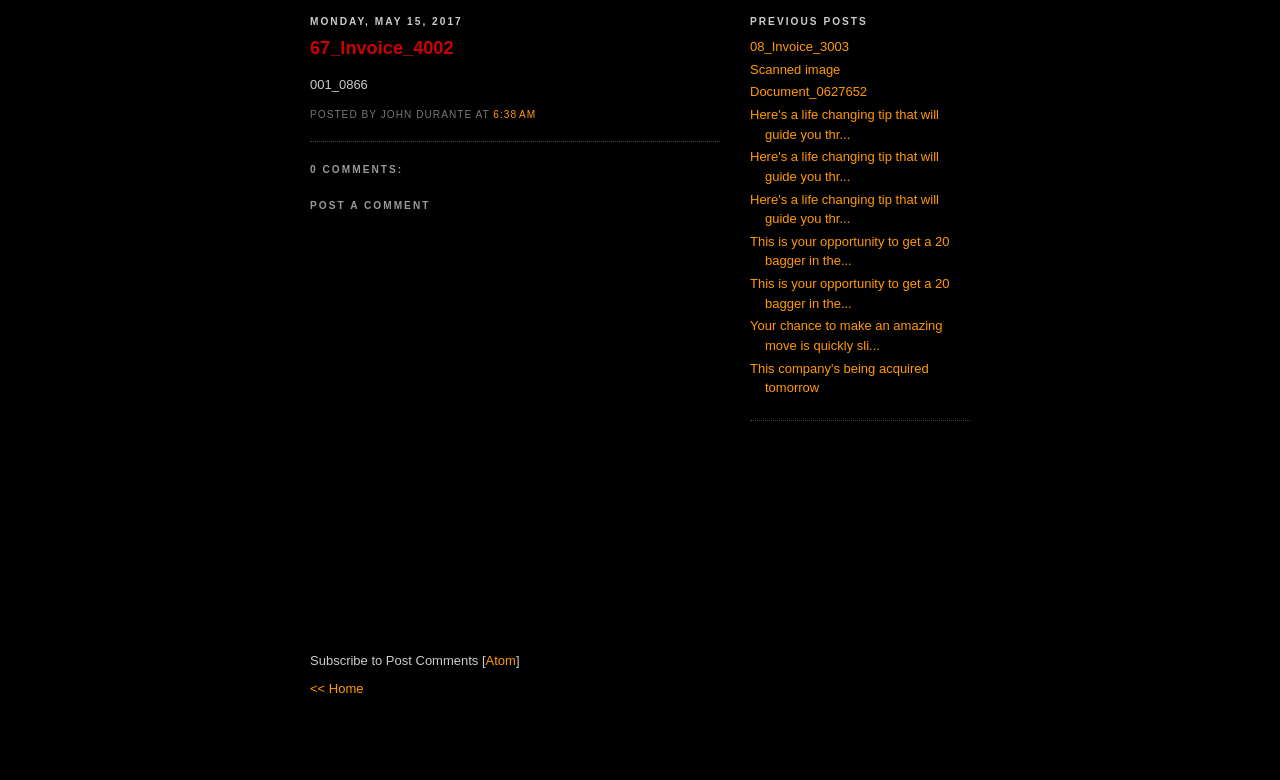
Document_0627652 (808, 91)
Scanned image (795, 69)
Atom (501, 660)
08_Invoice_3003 (799, 46)
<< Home (336, 688)
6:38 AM (514, 114)
